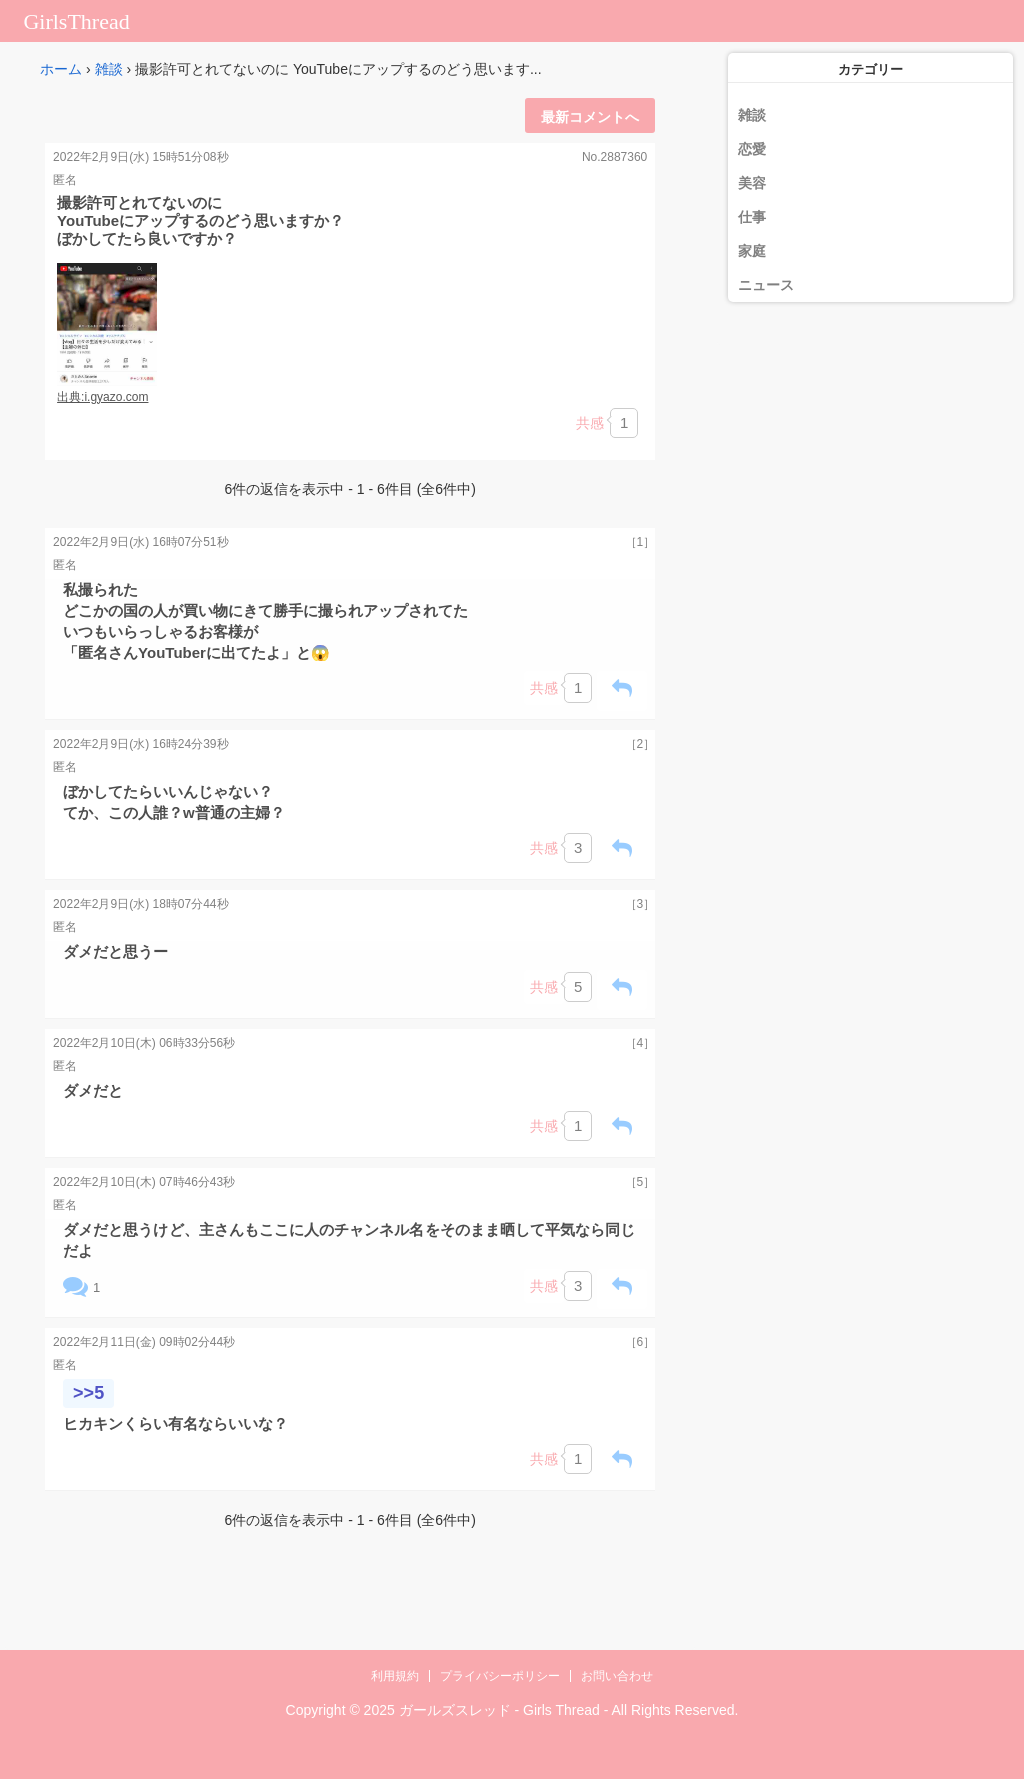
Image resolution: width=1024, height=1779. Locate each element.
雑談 (109, 69)
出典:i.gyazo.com (102, 397)
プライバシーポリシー (500, 1676)
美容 (752, 183)
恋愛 (752, 149)
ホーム (61, 69)
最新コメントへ (590, 117)
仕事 (752, 217)
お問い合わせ (617, 1676)
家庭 (752, 251)
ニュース (766, 285)
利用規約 (395, 1676)
